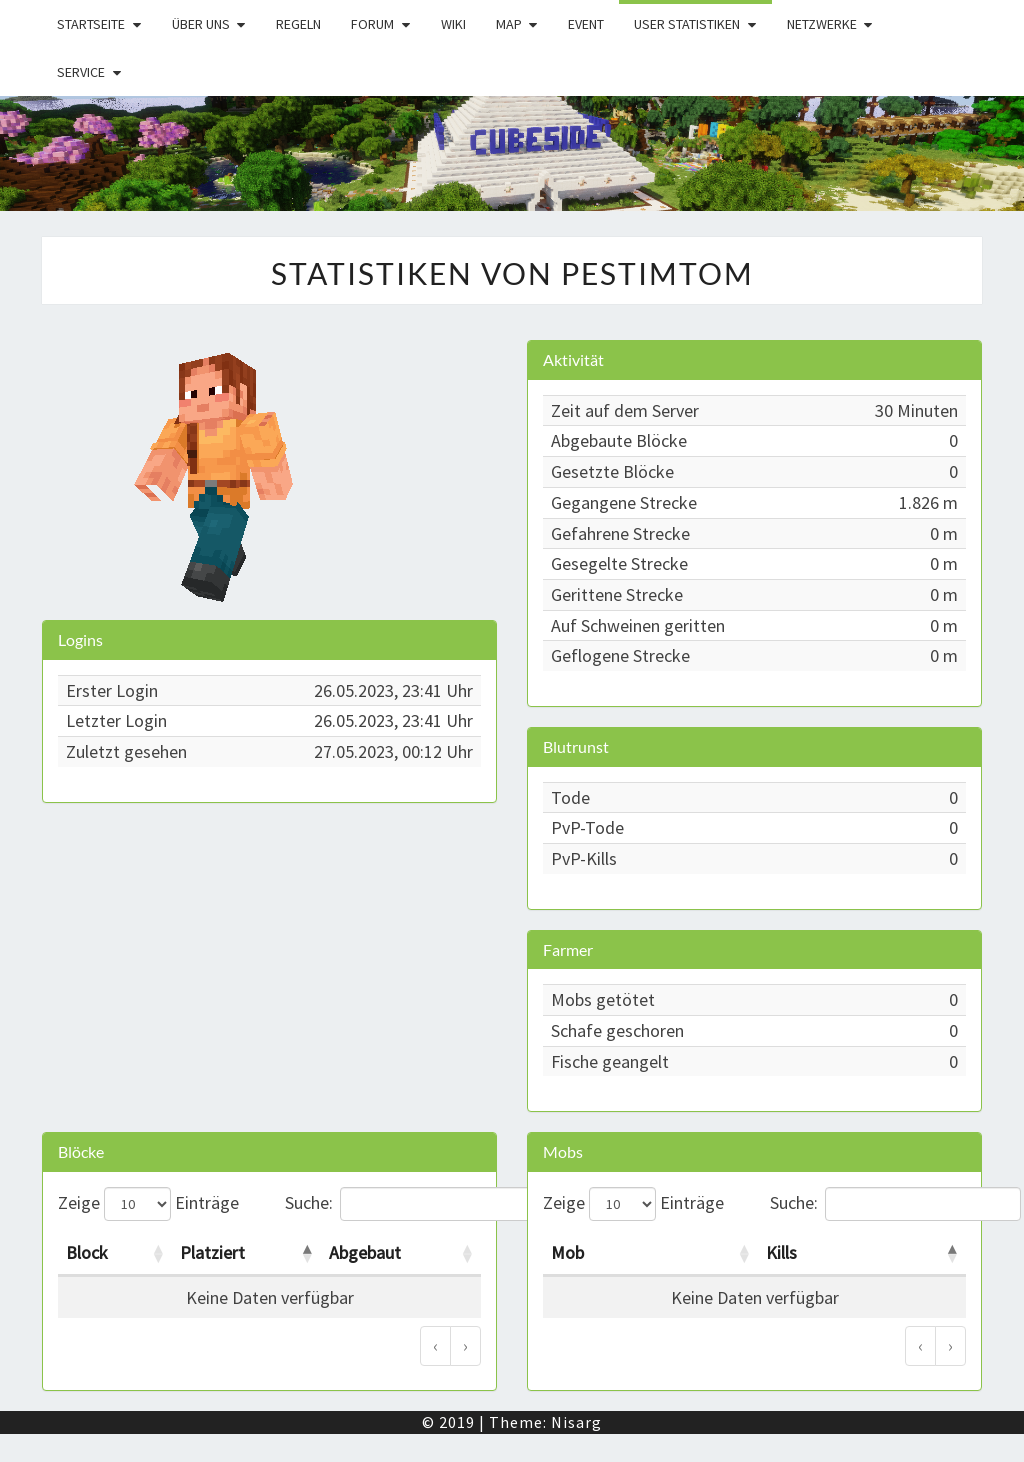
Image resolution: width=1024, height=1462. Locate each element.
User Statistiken (687, 24)
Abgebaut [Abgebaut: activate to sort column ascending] (365, 1252)
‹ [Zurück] (435, 1345)
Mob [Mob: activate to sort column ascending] (567, 1252)
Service (81, 72)
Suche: (383, 1204)
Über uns (201, 24)
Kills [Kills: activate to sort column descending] (781, 1252)
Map (509, 24)
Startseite (91, 24)
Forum (372, 24)
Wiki (453, 24)
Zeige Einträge (148, 1204)
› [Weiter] (465, 1345)
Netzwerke (822, 24)
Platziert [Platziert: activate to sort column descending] (212, 1252)
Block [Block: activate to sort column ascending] (87, 1252)
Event (586, 24)
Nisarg (576, 1422)
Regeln (298, 24)
